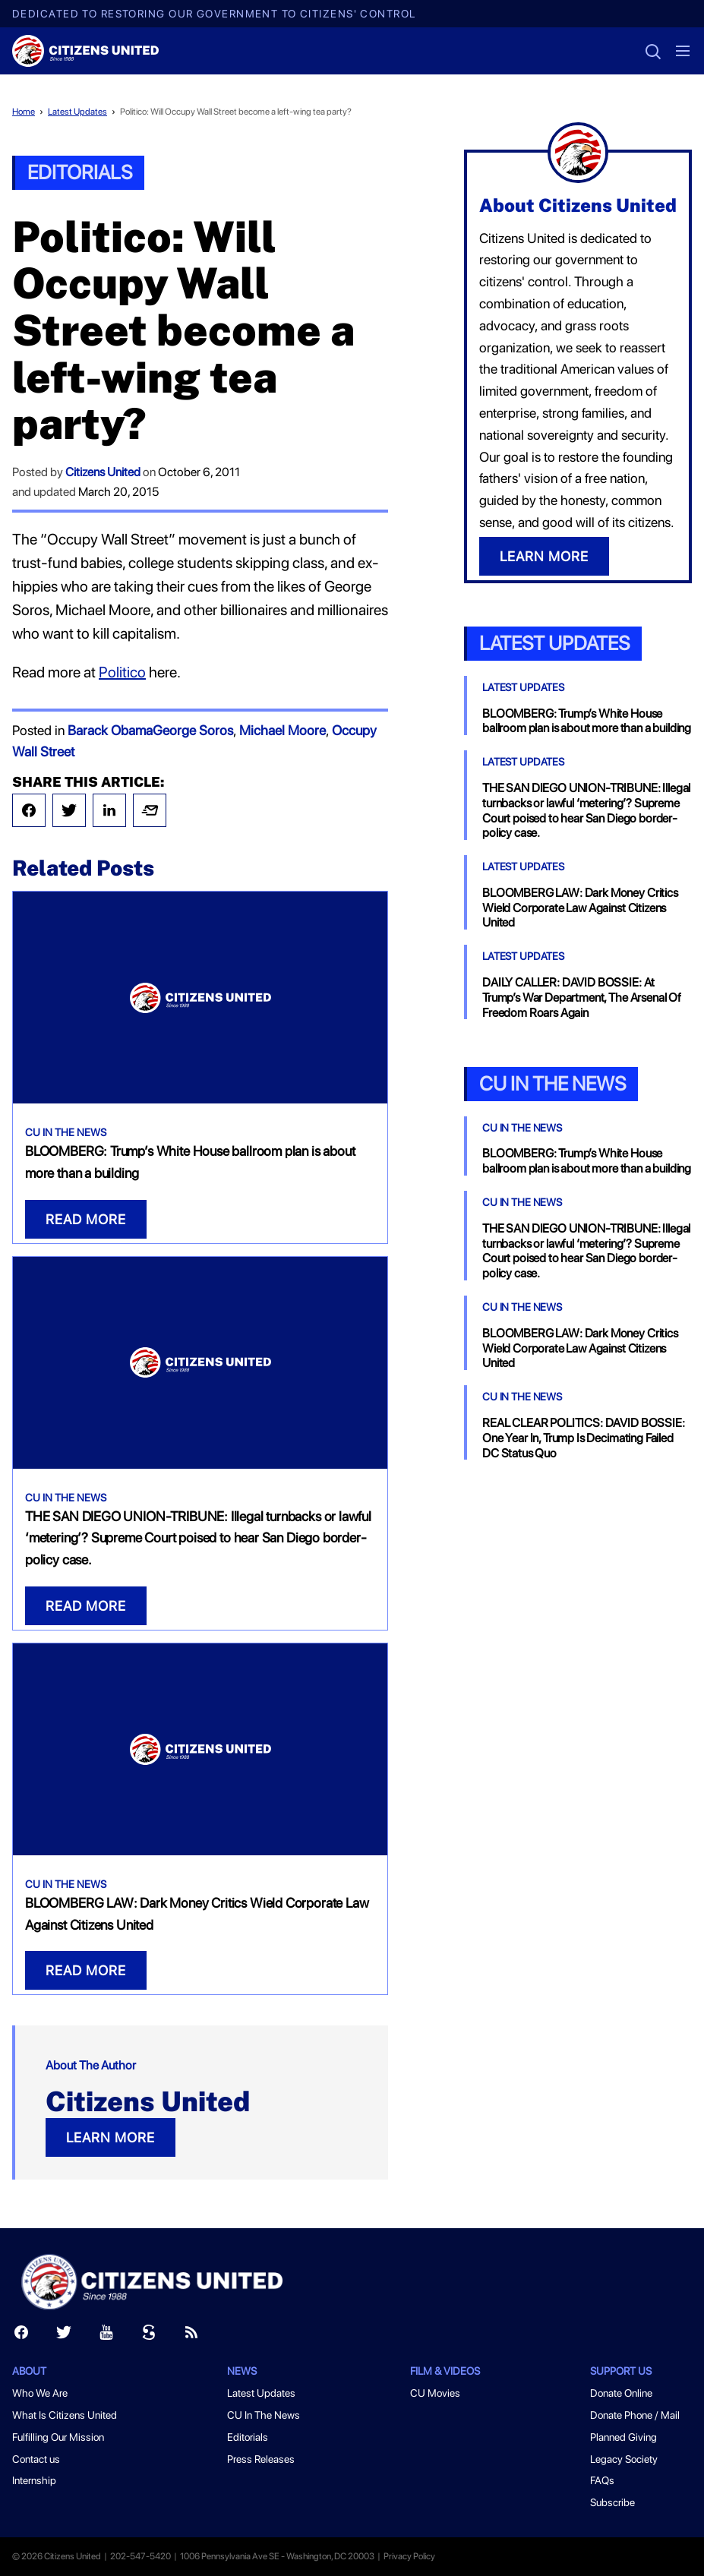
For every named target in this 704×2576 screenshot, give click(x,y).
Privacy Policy (409, 2556)
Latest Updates (77, 111)
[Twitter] (64, 2335)
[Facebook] (21, 2335)
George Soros (193, 730)
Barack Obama (110, 730)
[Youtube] (106, 2335)
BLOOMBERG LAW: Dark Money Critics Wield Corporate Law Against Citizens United (580, 908)
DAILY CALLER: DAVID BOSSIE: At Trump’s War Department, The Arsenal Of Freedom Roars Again (581, 997)
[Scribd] (149, 2335)
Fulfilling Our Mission (58, 2437)
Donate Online (621, 2393)
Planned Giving (623, 2437)
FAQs (602, 2480)
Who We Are (40, 2393)
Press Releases (261, 2459)
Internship (34, 2480)
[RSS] (191, 2335)
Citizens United (102, 472)
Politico (122, 672)
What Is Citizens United (64, 2415)
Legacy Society (624, 2459)
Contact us (36, 2459)
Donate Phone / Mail (635, 2415)
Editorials (79, 172)
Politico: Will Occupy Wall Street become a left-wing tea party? (236, 111)
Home (23, 111)
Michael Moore (282, 730)
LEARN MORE (110, 2137)
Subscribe (612, 2502)
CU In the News (552, 1083)
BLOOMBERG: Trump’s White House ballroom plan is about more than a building (586, 721)
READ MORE (86, 1219)
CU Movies (435, 2393)
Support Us (621, 2371)
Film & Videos (445, 2371)
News (242, 2371)
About (29, 2371)
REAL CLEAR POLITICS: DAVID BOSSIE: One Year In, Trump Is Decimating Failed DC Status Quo (583, 1438)
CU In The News (65, 1132)
